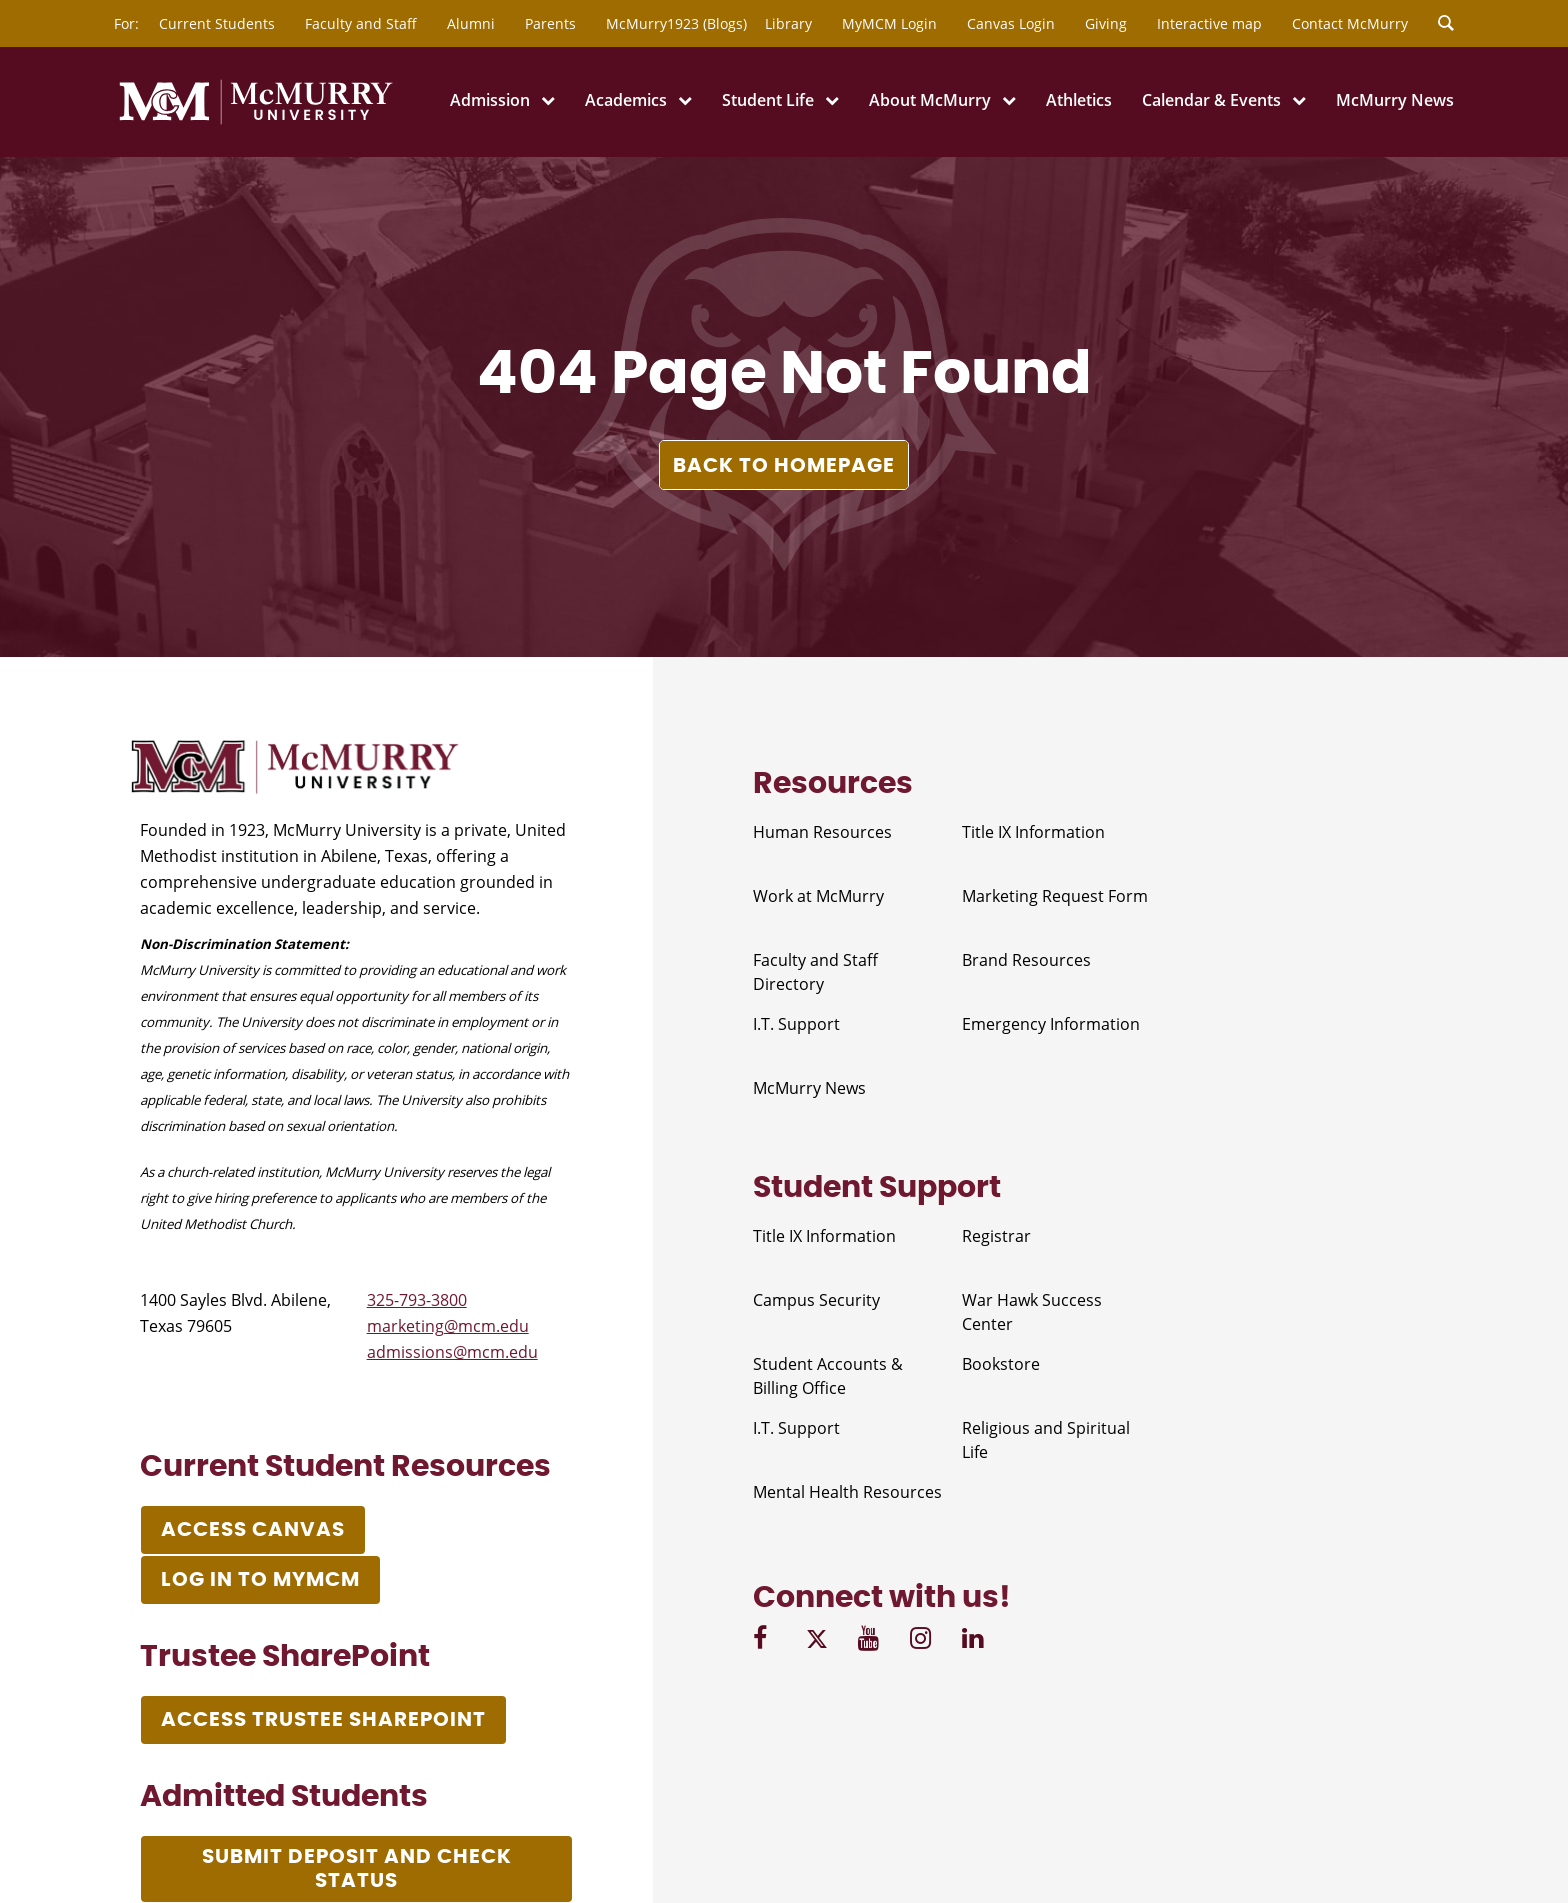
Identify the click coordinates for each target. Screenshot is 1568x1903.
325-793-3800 (417, 1300)
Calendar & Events (1211, 100)
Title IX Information (1033, 832)
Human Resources (822, 832)
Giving (1106, 23)
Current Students (217, 23)
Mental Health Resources (847, 1492)
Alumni (471, 23)
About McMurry (930, 100)
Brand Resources (1026, 960)
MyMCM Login (889, 23)
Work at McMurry (818, 896)
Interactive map (1209, 23)
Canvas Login (1011, 23)
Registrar (996, 1236)
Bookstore (1001, 1364)
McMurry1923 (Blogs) (676, 23)
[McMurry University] (256, 121)
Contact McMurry (1350, 23)
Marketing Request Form (1055, 896)
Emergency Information (1051, 1024)
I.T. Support (796, 1024)
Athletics (1079, 100)
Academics (626, 100)
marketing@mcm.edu (448, 1326)
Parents (550, 23)
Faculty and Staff (361, 23)
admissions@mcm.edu (452, 1352)
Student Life (768, 100)
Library (788, 23)
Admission (490, 100)
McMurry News (1395, 100)
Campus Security (816, 1300)
